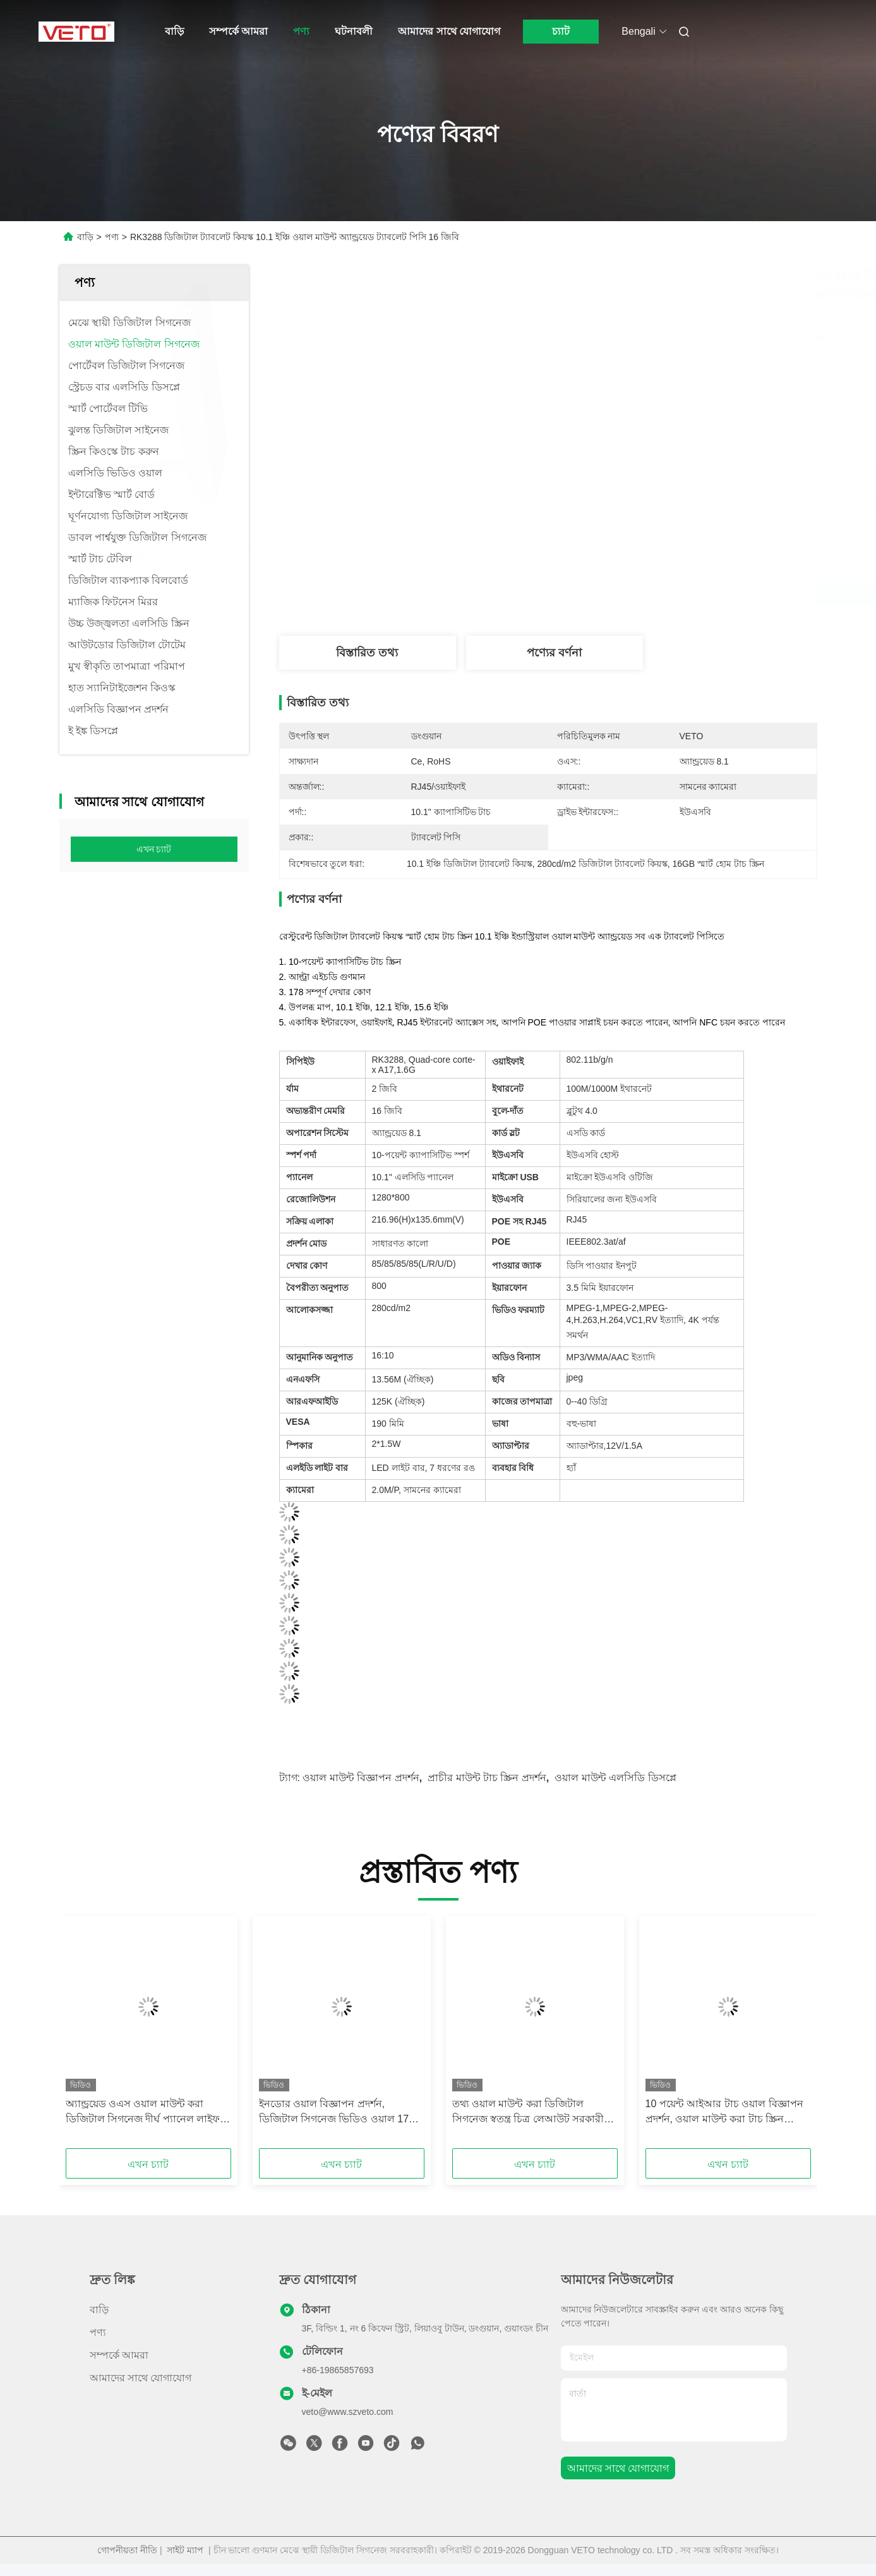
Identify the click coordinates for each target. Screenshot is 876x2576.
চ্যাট (561, 31)
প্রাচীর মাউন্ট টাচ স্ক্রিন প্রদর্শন (487, 1777)
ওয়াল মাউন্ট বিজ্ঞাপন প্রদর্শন (361, 1777)
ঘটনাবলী (354, 31)
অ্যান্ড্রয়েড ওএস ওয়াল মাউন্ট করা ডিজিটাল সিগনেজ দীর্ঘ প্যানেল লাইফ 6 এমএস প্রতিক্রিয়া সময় (147, 2112)
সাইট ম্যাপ (185, 2550)
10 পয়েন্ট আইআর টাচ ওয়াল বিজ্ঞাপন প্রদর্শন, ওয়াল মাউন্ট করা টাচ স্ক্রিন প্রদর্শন (724, 2112)
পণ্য (301, 31)
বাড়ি (174, 31)
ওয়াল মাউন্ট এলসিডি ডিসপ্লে (615, 1777)
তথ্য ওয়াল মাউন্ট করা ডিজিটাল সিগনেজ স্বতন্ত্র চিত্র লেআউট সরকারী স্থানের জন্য (528, 2112)
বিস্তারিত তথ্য (367, 652)
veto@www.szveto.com (347, 2412)
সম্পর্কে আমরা (238, 31)
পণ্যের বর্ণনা (554, 652)
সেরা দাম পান (625, 594)
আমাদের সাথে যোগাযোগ (449, 31)
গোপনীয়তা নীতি (127, 2550)
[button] (93, 2036)
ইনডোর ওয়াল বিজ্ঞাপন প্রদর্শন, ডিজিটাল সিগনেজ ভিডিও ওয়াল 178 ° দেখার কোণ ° (340, 2112)
